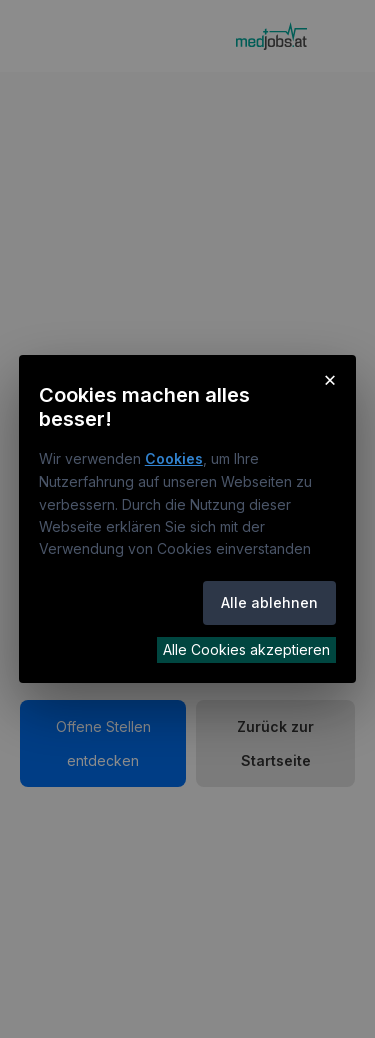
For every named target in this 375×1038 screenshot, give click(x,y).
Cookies (174, 458)
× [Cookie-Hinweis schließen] (330, 379)
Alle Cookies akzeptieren (246, 649)
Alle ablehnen (269, 602)
